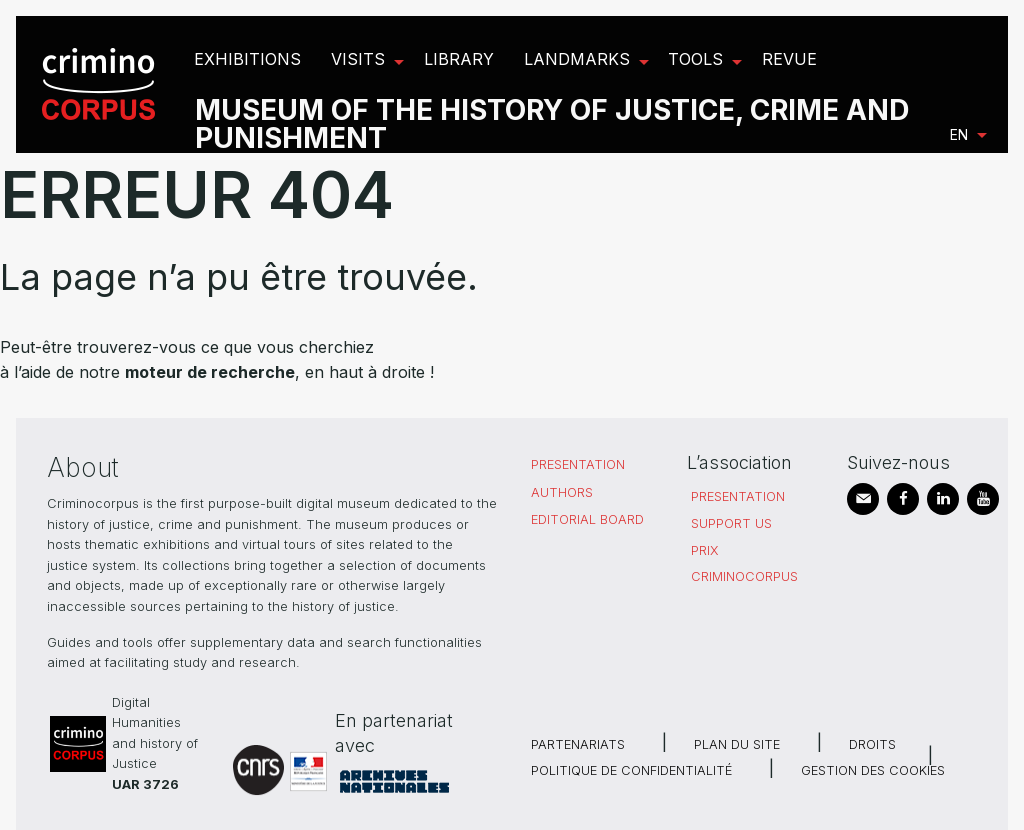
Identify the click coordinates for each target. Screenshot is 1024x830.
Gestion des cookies (873, 770)
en (959, 134)
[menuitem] (101, 84)
